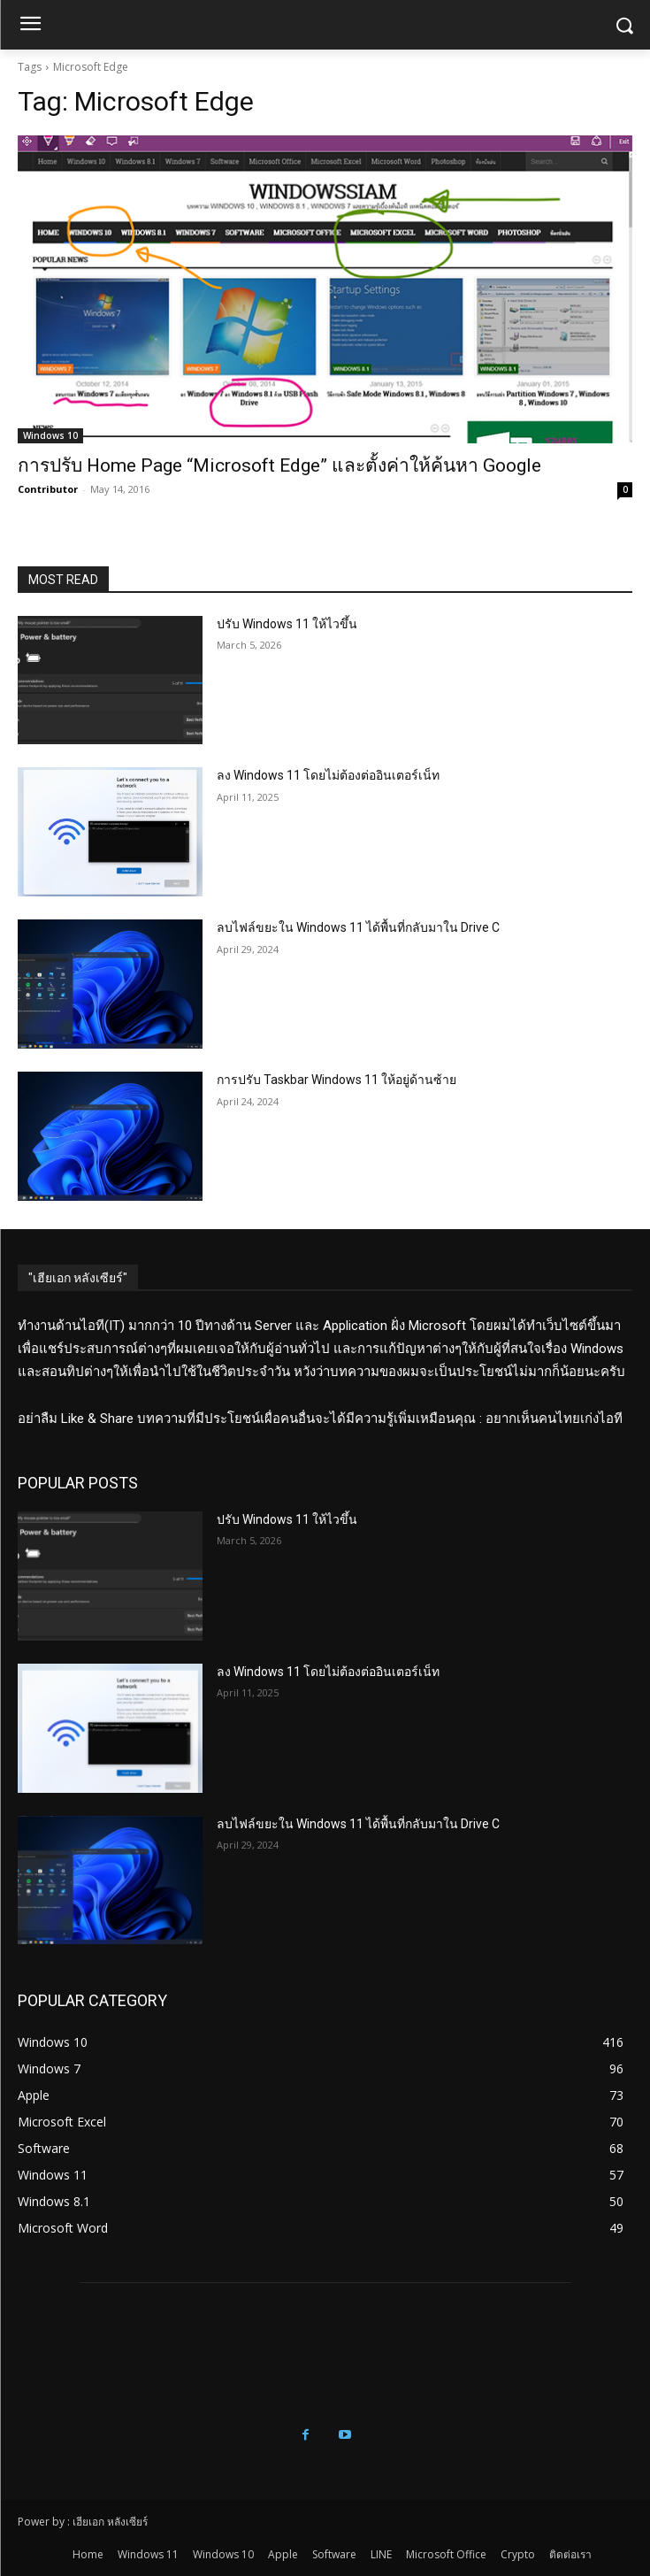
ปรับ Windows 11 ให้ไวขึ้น (287, 624)
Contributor (48, 489)
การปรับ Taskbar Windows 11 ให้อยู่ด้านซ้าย (336, 1080)
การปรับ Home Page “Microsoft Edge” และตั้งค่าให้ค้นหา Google (279, 465)
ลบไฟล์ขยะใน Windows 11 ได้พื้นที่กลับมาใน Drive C (358, 927)
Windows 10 (50, 435)
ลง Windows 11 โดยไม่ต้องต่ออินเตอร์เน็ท (328, 775)
